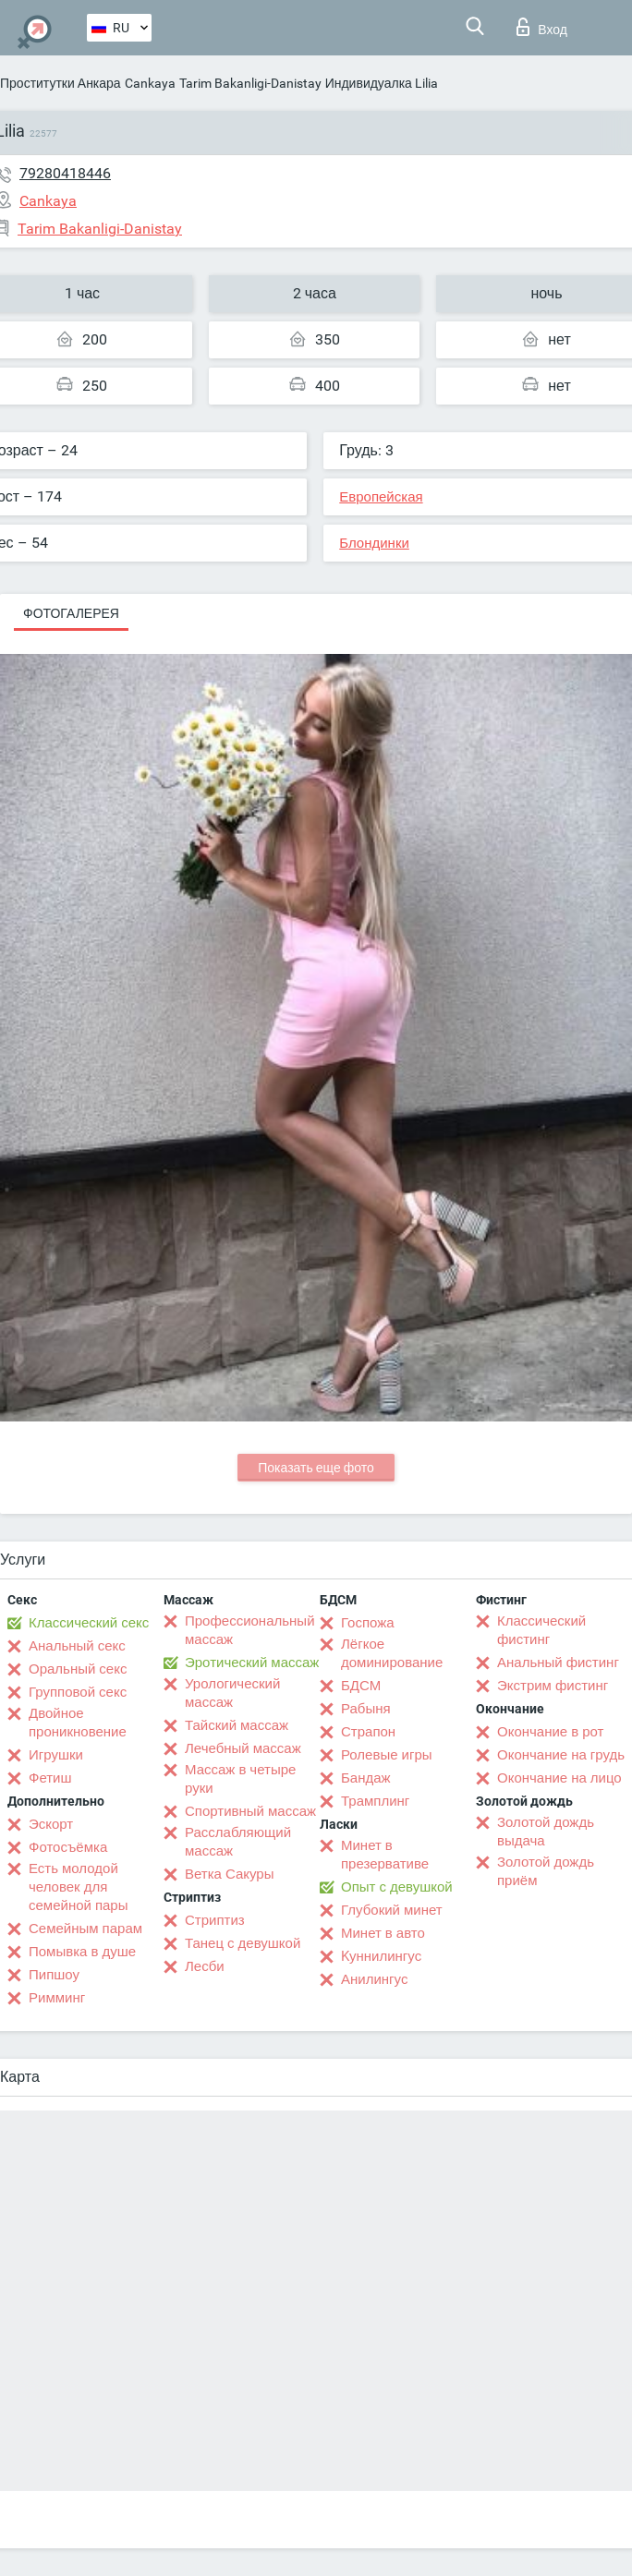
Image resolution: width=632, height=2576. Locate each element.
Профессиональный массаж (250, 1630)
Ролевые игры (386, 1755)
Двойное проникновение (78, 1722)
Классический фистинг (541, 1630)
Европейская (380, 497)
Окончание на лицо (559, 1778)
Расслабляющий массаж (238, 1841)
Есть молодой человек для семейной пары (78, 1887)
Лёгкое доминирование (392, 1653)
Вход (542, 27)
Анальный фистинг (558, 1662)
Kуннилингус (381, 1956)
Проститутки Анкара (60, 83)
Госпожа (368, 1623)
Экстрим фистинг (552, 1685)
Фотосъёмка (68, 1847)
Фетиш (50, 1778)
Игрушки (56, 1755)
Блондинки (374, 543)
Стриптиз (215, 1920)
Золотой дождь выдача (545, 1831)
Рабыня (366, 1708)
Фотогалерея (71, 613)
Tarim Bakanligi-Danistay (250, 83)
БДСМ (361, 1685)
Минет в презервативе (385, 1854)
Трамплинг (375, 1801)
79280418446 (65, 173)
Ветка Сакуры (229, 1874)
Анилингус (374, 1979)
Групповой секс (78, 1692)
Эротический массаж (252, 1662)
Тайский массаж (236, 1725)
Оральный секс (78, 1669)
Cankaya (150, 83)
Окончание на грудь (561, 1755)
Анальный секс (77, 1646)
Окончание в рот (550, 1731)
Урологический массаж (232, 1693)
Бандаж (366, 1778)
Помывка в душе (82, 1951)
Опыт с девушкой (397, 1887)
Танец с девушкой (242, 1943)
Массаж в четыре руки (240, 1778)
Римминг (57, 1997)
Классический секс (89, 1623)
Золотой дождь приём (545, 1871)
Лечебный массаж (243, 1748)
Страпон (368, 1731)
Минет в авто (383, 1933)
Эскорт (51, 1824)
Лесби (205, 1966)
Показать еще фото (316, 1467)
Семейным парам (85, 1928)
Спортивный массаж (250, 1811)
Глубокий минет (392, 1910)
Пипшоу (54, 1974)
